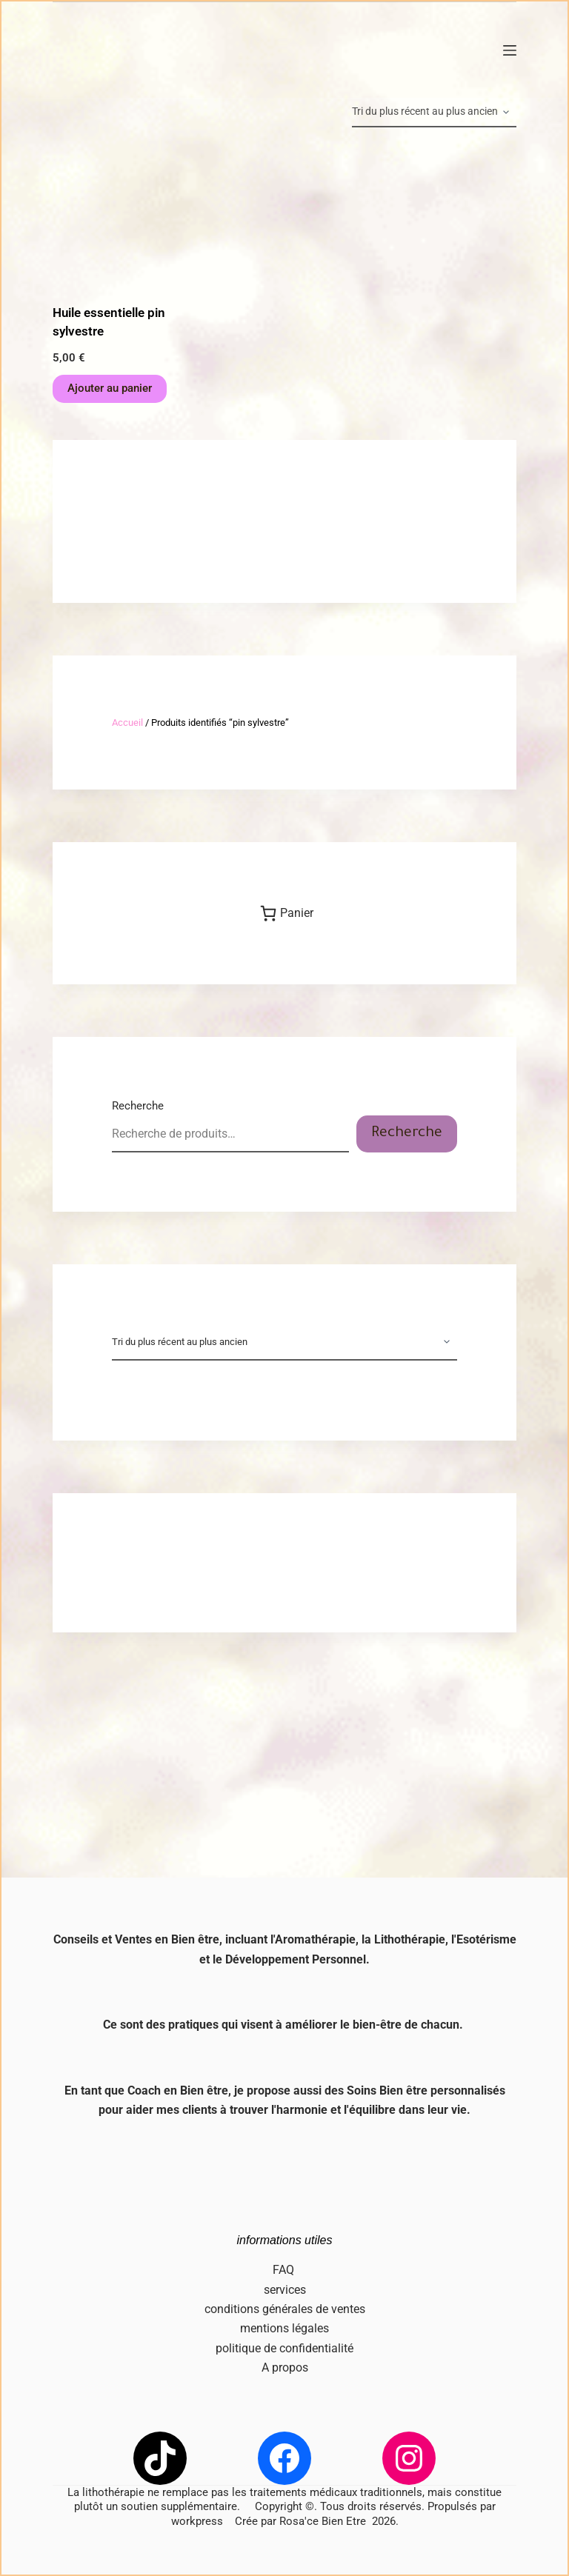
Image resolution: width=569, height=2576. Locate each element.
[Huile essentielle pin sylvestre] (122, 215)
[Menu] (509, 50)
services (285, 2290)
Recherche (138, 1105)
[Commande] (434, 112)
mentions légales (284, 2328)
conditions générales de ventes (284, 2309)
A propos (285, 2367)
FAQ (285, 2270)
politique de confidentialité (284, 2348)
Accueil (127, 722)
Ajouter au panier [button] (109, 388)
